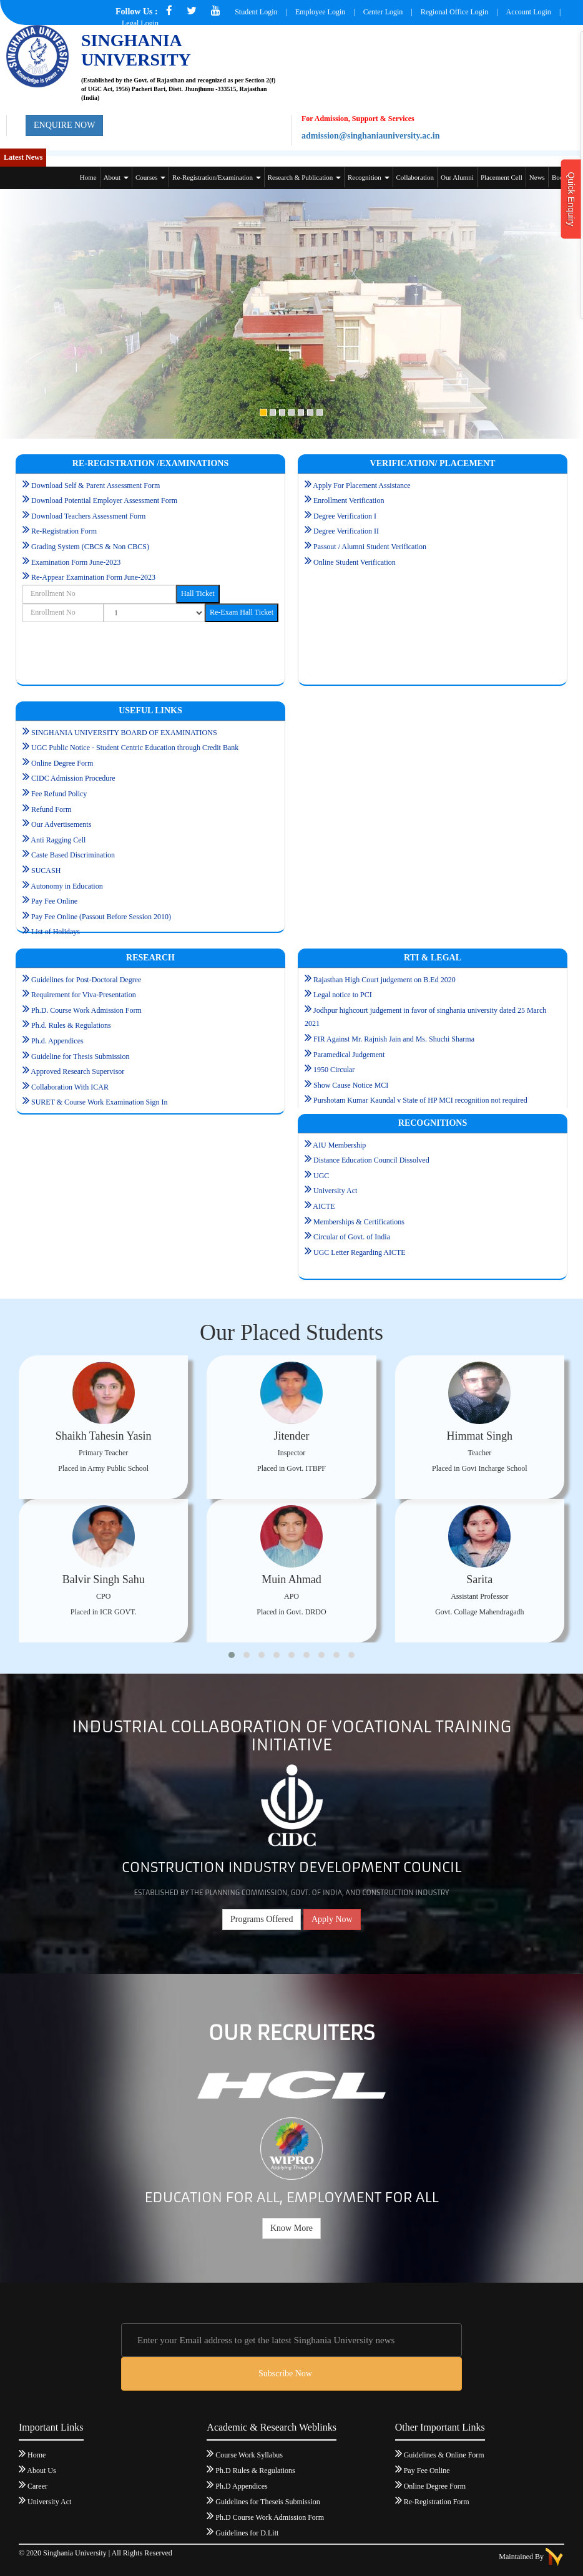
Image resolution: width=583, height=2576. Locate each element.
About (116, 177)
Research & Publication (304, 177)
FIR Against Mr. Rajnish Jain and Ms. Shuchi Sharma (393, 1039)
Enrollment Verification (348, 500)
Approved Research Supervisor (77, 1071)
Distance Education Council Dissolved (371, 1160)
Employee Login (320, 11)
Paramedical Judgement (349, 1054)
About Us (41, 2470)
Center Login (383, 11)
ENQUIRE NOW (64, 125)
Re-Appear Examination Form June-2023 (88, 577)
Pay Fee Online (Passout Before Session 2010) (101, 916)
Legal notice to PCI (342, 994)
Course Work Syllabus (248, 2455)
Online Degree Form (62, 763)
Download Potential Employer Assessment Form (104, 500)
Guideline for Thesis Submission (80, 1056)
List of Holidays (55, 931)
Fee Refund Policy (59, 793)
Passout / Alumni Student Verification (369, 546)
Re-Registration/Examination (216, 177)
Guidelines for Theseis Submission (267, 2501)
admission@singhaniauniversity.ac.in (370, 135)
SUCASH (46, 870)
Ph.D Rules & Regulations (255, 2470)
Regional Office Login (455, 11)
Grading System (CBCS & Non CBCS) (90, 546)
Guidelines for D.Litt (246, 2533)
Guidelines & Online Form (444, 2455)
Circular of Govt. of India (351, 1236)
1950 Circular (334, 1069)
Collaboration (415, 177)
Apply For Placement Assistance (358, 485)
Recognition (368, 177)
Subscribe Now (285, 2373)
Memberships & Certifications (358, 1221)
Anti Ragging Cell (58, 840)
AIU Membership (339, 1145)
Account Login (528, 11)
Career (37, 2486)
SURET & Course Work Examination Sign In (99, 1102)
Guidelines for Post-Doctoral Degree (86, 979)
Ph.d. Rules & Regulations (71, 1025)
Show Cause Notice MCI (350, 1085)
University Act (335, 1190)
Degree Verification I (344, 516)
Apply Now (332, 1919)
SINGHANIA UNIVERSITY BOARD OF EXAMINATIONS (124, 732)
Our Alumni (457, 177)
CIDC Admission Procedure (73, 778)
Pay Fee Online (54, 901)
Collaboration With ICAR (70, 1087)
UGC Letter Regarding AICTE (359, 1252)
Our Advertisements (61, 824)
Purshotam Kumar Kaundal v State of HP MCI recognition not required (420, 1100)
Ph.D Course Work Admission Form (269, 2517)
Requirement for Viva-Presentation (83, 994)
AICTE (324, 1206)
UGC (321, 1175)
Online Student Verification (354, 562)
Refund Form (51, 809)
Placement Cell (501, 177)
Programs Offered (261, 1919)
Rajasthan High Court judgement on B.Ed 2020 (384, 979)
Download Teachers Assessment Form (88, 516)
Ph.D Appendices (241, 2486)
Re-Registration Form (64, 531)
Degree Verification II (346, 531)
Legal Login (140, 23)
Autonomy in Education (66, 886)
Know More (291, 2228)
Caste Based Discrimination (73, 855)
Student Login (256, 11)
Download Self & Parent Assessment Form (95, 485)
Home (88, 177)
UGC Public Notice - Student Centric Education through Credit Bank (134, 747)
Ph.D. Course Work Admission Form (86, 1010)
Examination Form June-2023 (75, 562)
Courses (150, 177)
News (537, 177)
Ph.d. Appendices (57, 1041)
